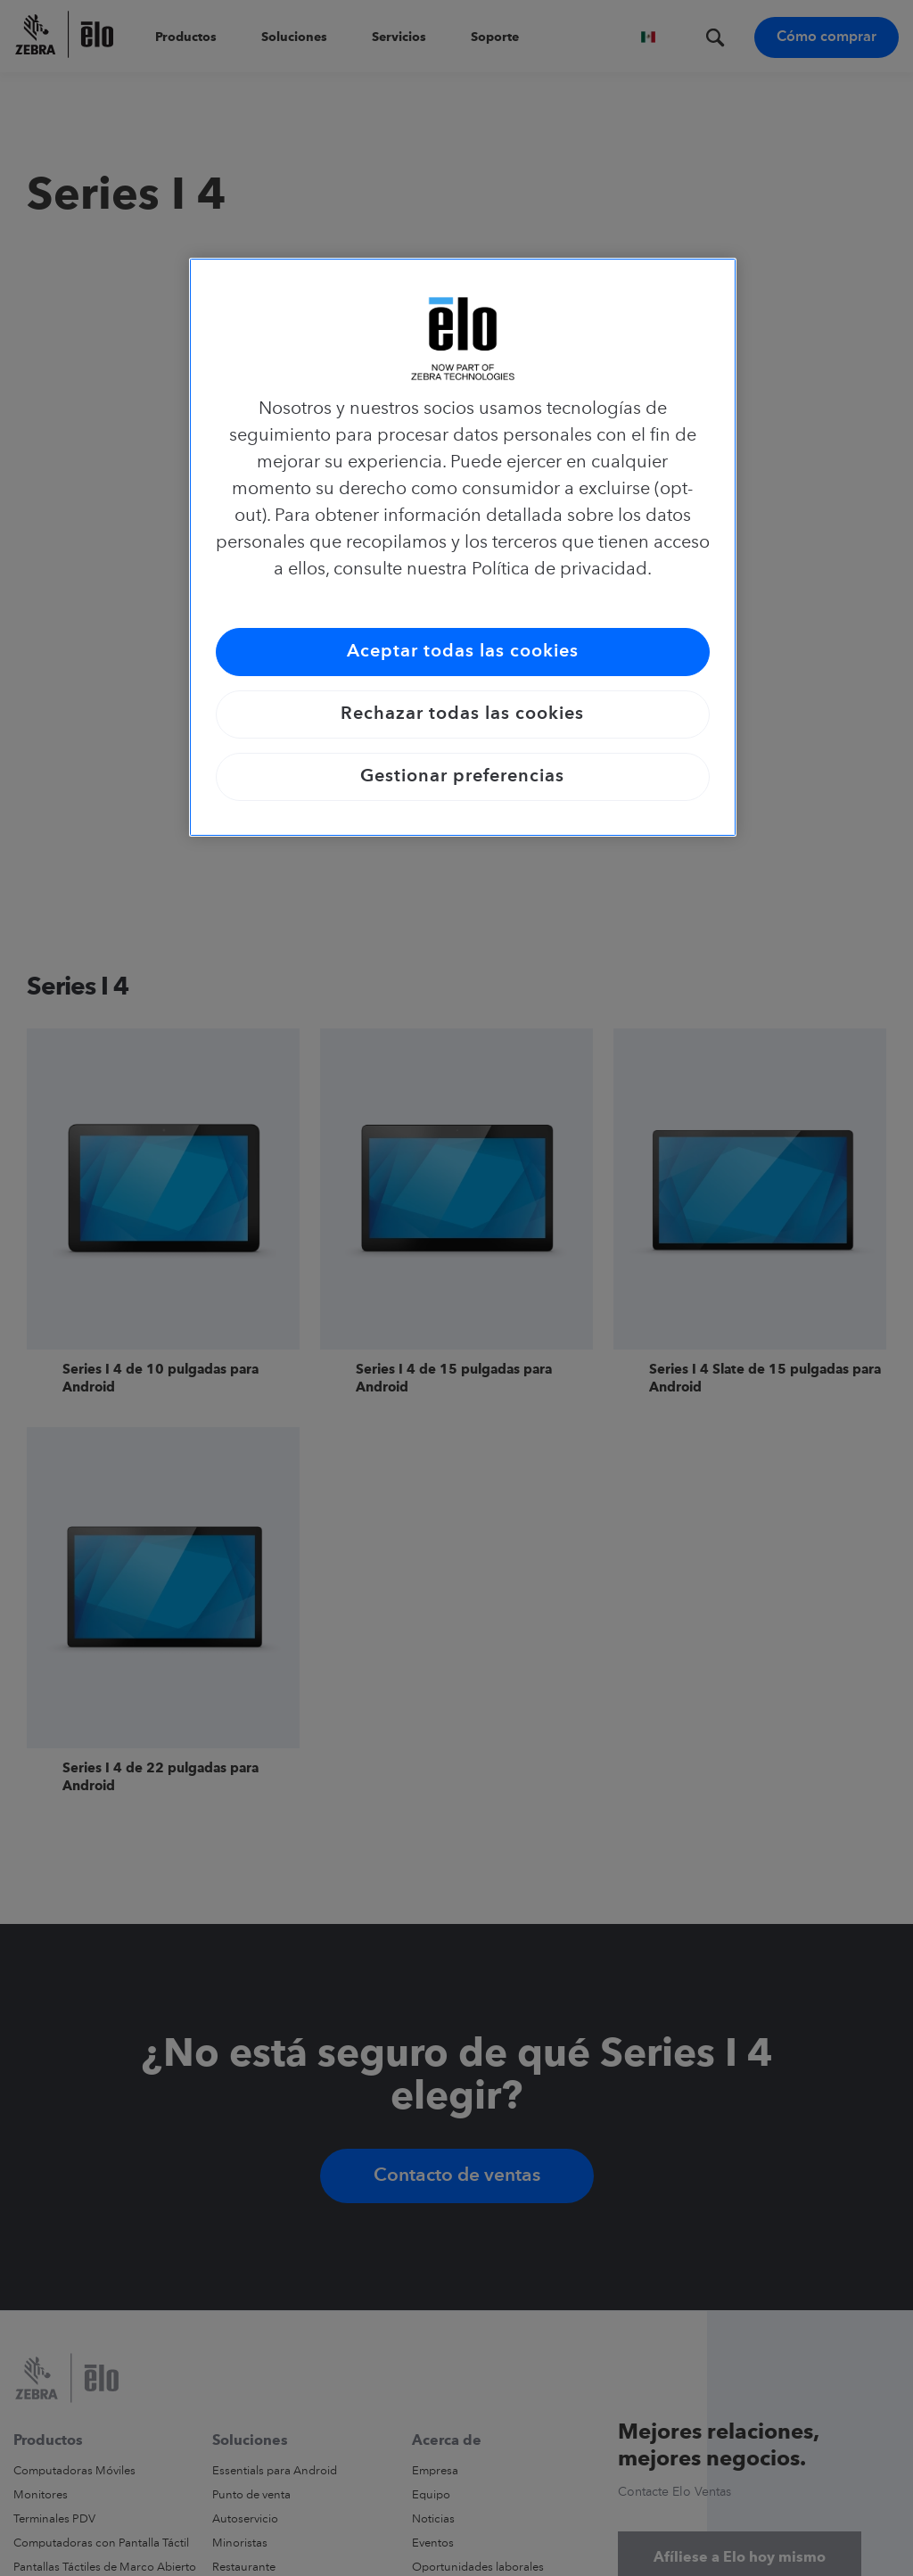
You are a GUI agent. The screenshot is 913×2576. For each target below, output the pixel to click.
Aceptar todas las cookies (463, 652)
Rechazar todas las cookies (462, 714)
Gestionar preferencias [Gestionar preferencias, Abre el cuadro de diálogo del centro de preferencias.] (462, 777)
